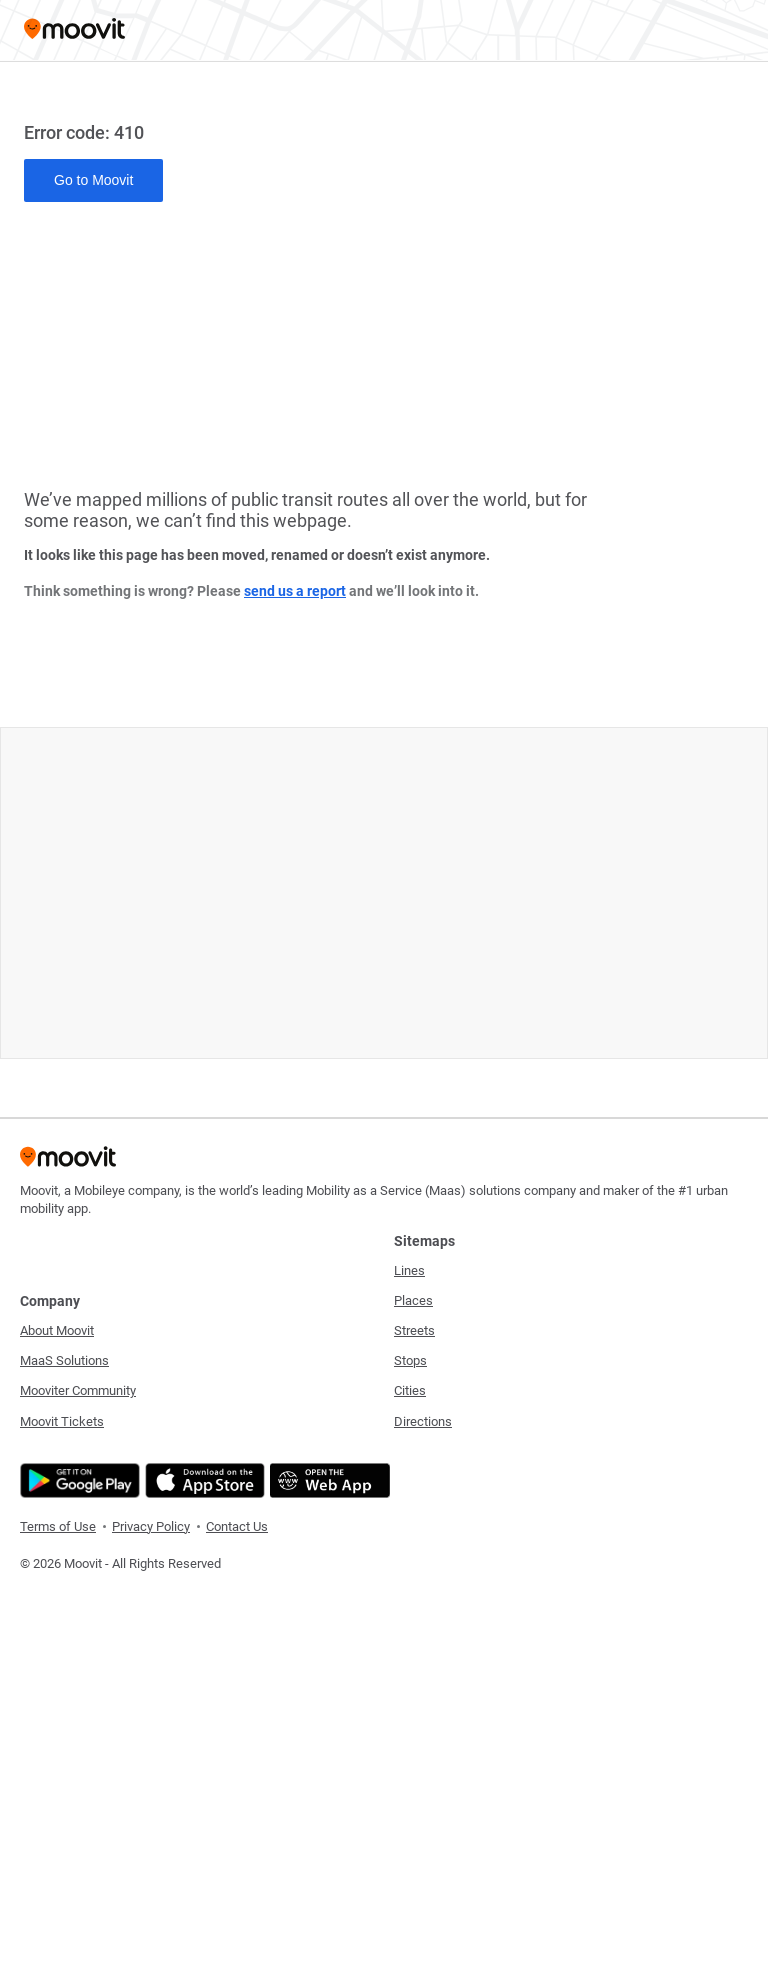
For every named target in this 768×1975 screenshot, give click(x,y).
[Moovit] (74, 30)
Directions (423, 1421)
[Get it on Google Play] (77, 1480)
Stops (410, 1360)
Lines (409, 1270)
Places (413, 1300)
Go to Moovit (93, 180)
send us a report (295, 591)
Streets (414, 1330)
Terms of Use (58, 1526)
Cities (410, 1390)
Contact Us (237, 1526)
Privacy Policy (151, 1526)
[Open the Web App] (327, 1480)
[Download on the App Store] (202, 1480)
